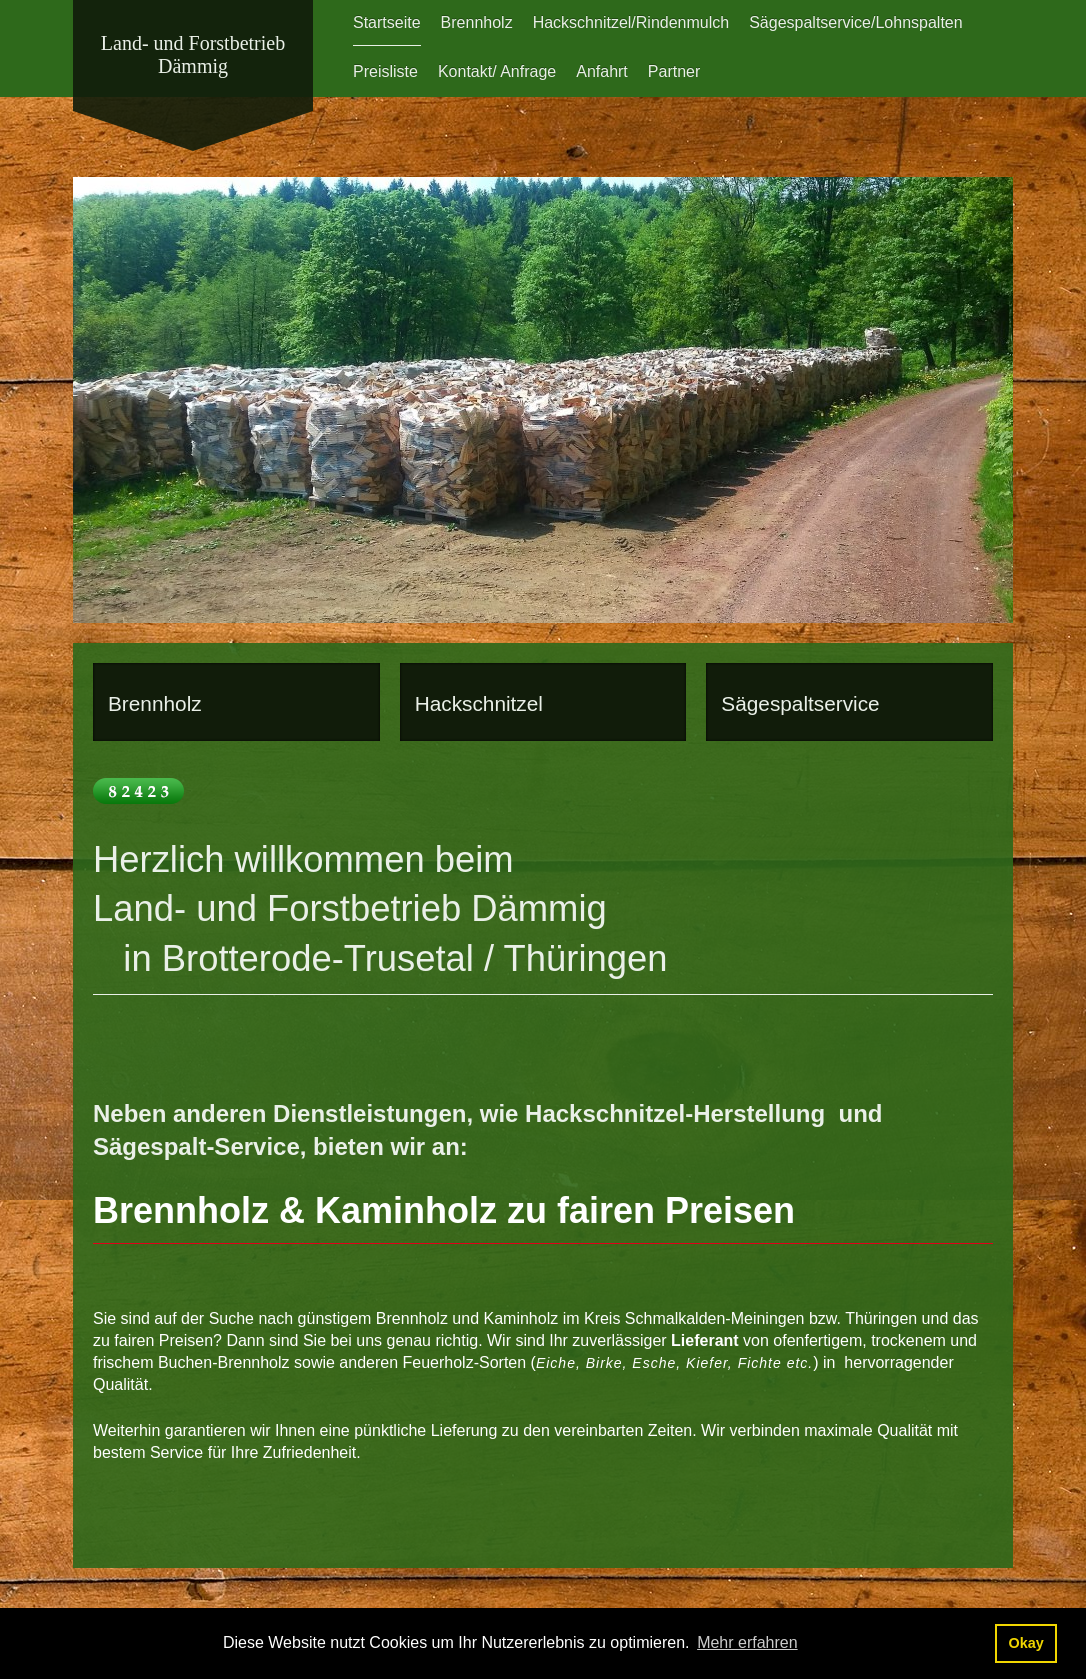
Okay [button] (1025, 1643)
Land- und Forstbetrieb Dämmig (193, 54)
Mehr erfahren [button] (747, 1642)
